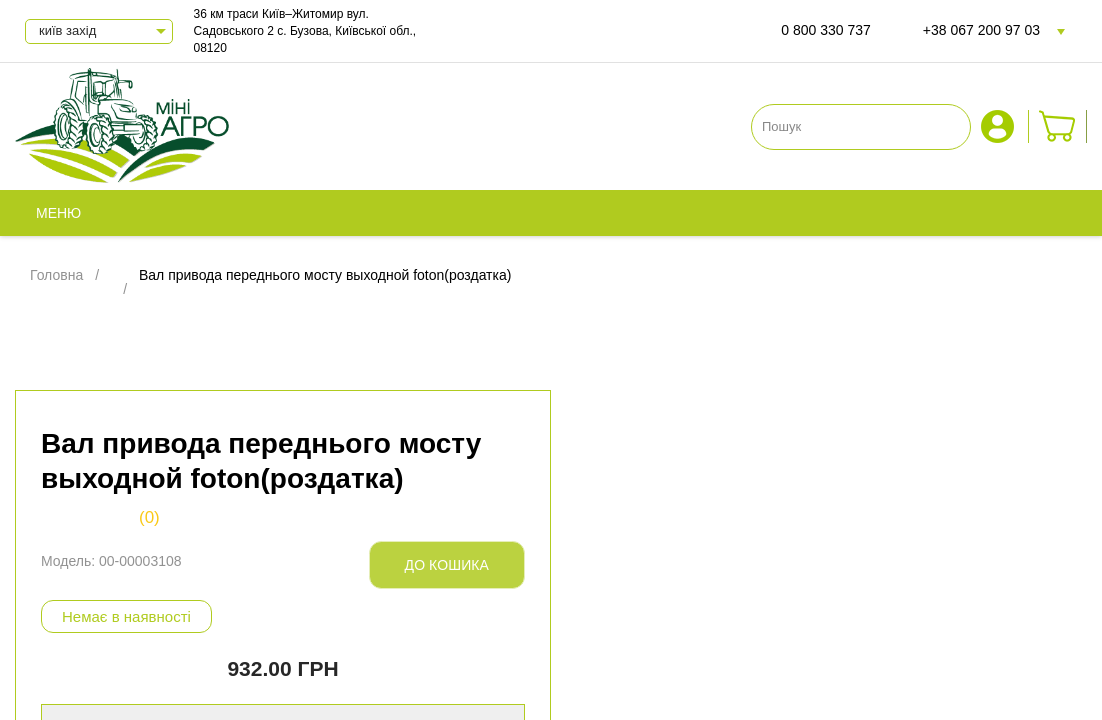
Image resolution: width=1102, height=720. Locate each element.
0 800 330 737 (826, 30)
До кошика (447, 565)
